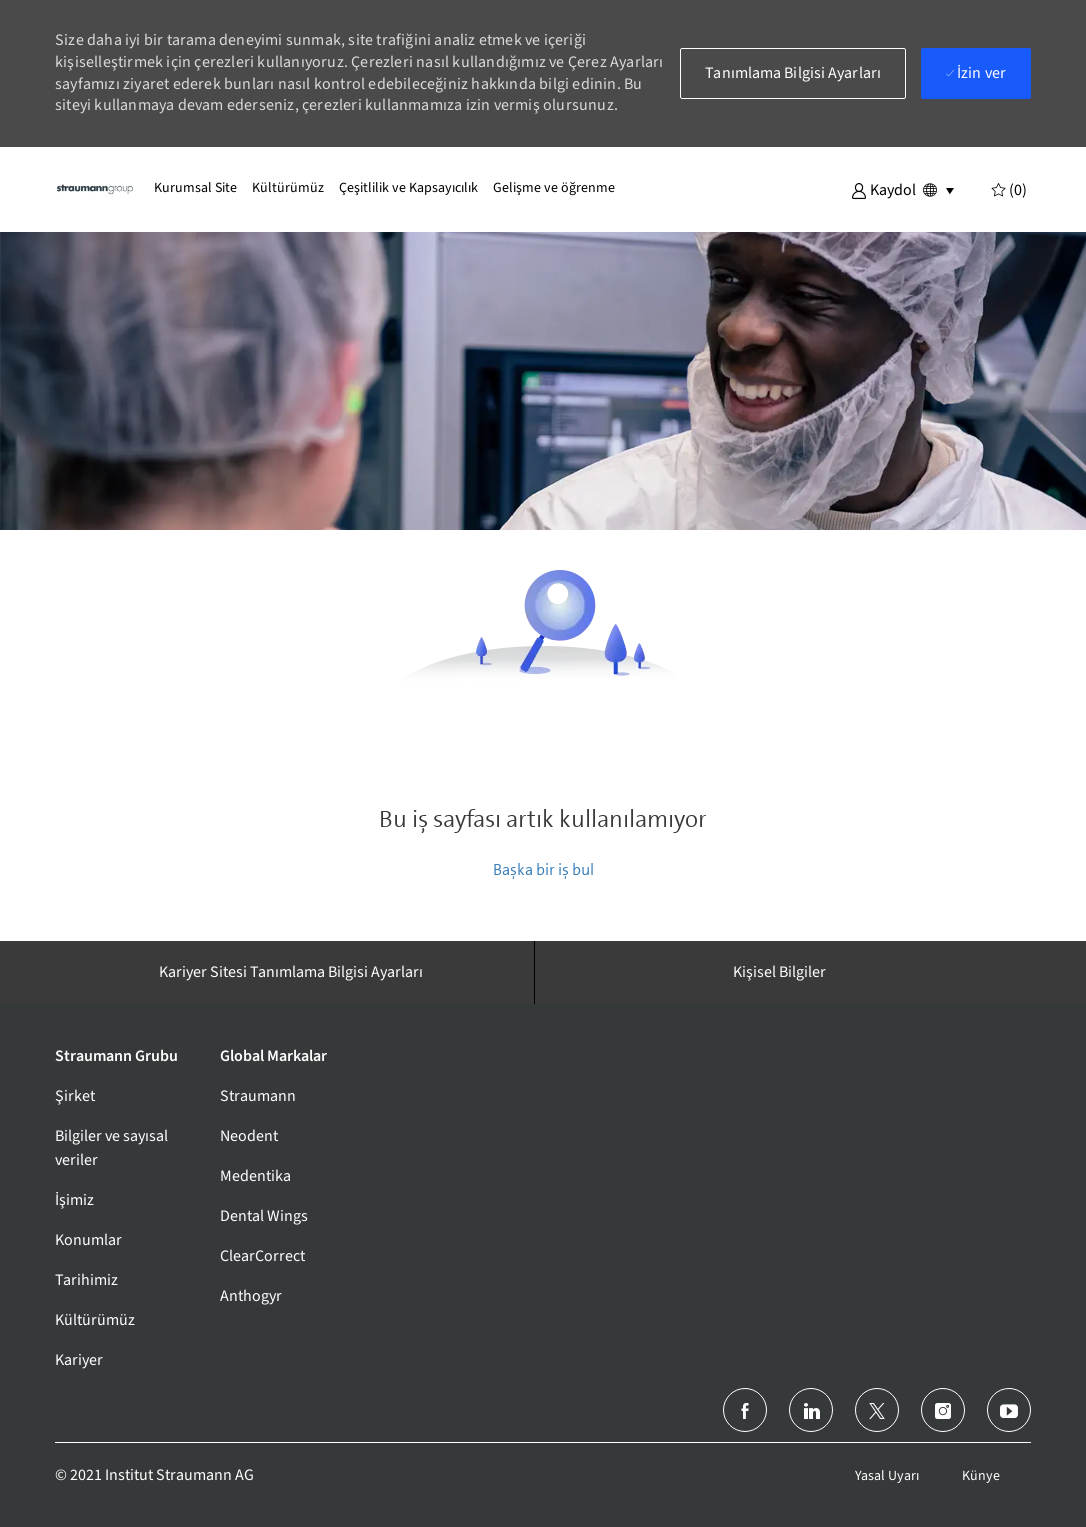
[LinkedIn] (811, 1410)
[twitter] (877, 1410)
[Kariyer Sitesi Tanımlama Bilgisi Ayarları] (291, 972)
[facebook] (745, 1410)
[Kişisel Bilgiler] (779, 972)
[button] (883, 189)
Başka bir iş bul (543, 869)
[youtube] (1009, 1410)
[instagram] (943, 1410)
